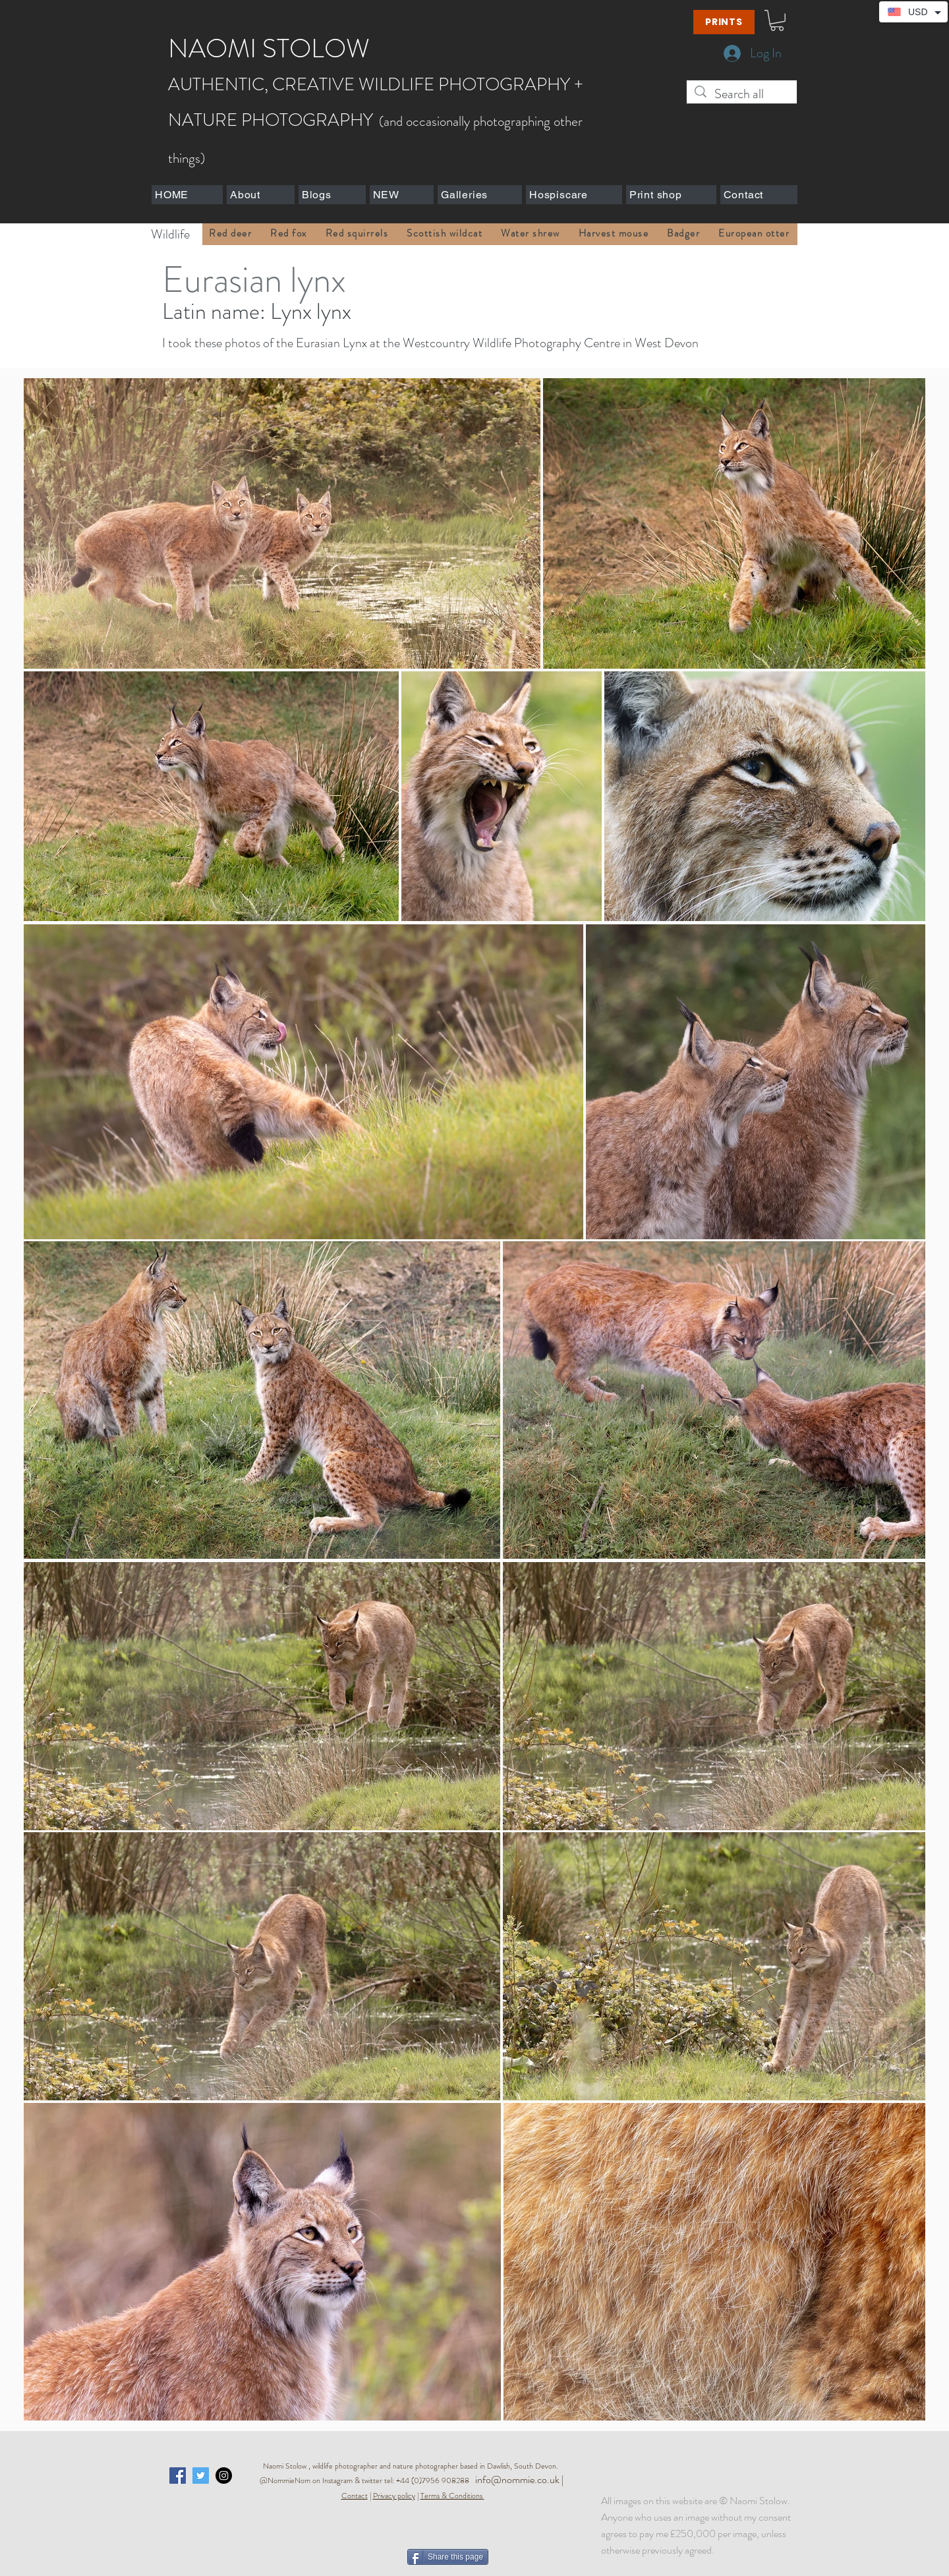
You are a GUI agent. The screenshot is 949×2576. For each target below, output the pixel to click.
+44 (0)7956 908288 (435, 2480)
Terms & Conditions (451, 2496)
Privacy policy (394, 2496)
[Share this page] (447, 2557)
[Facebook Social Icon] (177, 2475)
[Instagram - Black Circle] (224, 2475)
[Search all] (741, 93)
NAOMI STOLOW (269, 48)
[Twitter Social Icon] (200, 2475)
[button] (777, 20)
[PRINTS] (724, 22)
